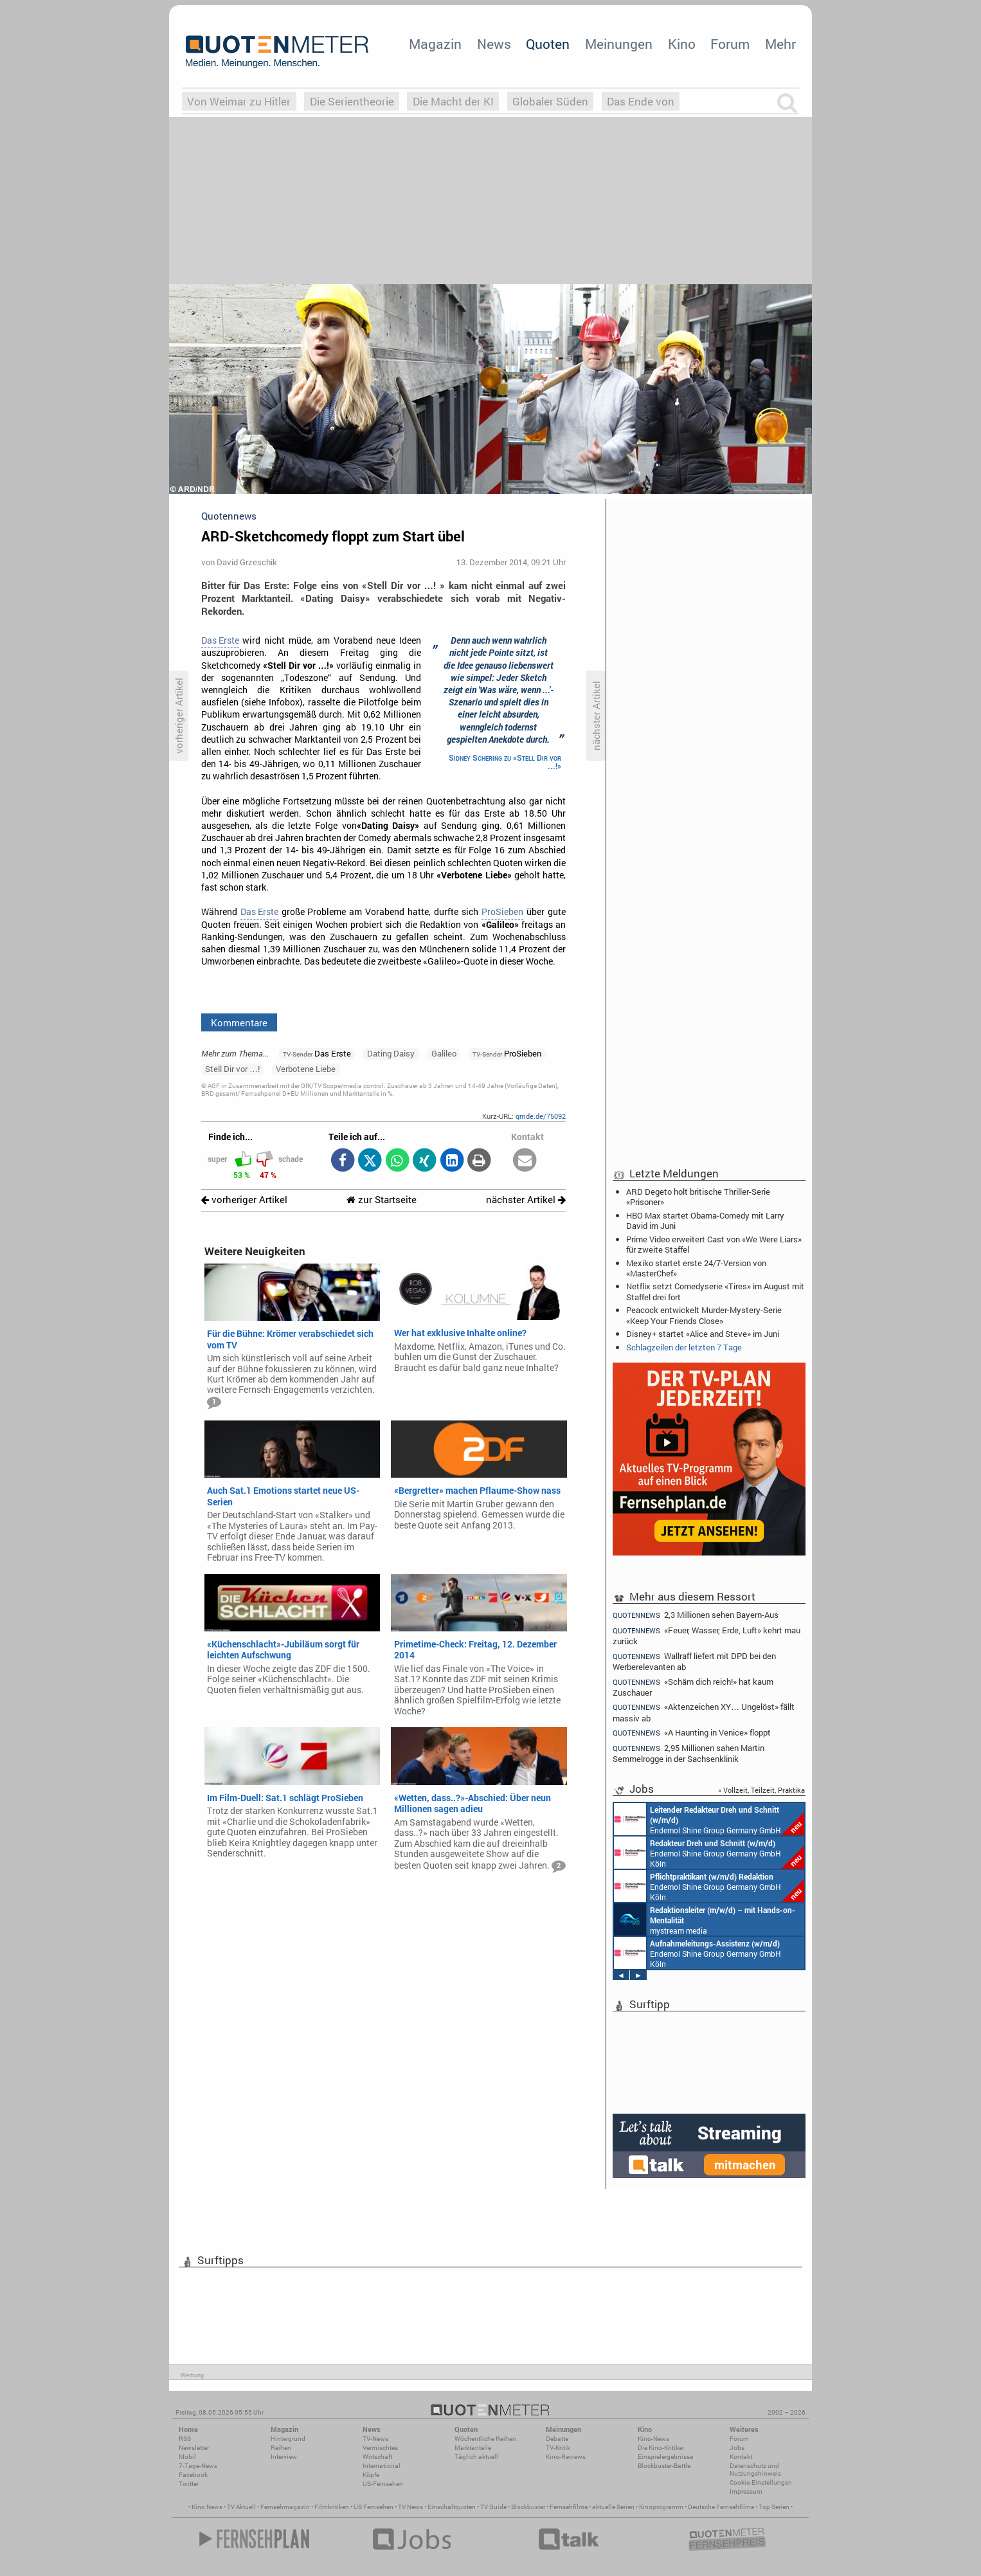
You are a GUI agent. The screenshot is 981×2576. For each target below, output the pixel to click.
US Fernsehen (373, 2507)
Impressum (746, 2491)
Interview (284, 2457)
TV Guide (493, 2507)
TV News (410, 2507)
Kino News (207, 2507)
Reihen (281, 2448)
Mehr (780, 44)
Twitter (189, 2484)
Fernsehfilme (569, 2507)
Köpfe (371, 2475)
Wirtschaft (377, 2457)
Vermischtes (380, 2448)
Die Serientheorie (352, 101)
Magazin (435, 44)
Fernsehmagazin (285, 2507)
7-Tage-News (198, 2466)
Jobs (737, 2448)
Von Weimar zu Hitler (239, 101)
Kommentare (239, 1022)
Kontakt (741, 2457)
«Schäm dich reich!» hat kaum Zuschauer (693, 1687)
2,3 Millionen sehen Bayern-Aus (696, 1614)
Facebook (193, 2475)
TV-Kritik (558, 2448)
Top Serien (774, 2507)
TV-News (375, 2439)
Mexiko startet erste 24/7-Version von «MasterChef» (696, 1268)
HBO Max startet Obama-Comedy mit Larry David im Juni (705, 1220)
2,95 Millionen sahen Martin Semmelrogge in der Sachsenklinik (688, 1753)
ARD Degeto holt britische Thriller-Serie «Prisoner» (698, 1197)
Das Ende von (640, 101)
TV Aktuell (241, 2507)
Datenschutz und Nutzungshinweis (755, 2470)
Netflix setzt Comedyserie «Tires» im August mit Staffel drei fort (715, 1291)
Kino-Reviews (566, 2457)
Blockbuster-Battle (664, 2466)
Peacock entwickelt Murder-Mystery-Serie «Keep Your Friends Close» (704, 1315)
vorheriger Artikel (244, 1199)
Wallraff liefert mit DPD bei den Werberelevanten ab (694, 1661)
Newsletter (194, 2448)
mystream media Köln (704, 1919)
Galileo (443, 1053)
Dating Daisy (391, 1053)
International (382, 2466)
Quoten (548, 44)
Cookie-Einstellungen (761, 2482)
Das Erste (220, 640)
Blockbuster (528, 2507)
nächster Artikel (526, 1199)
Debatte (557, 2439)
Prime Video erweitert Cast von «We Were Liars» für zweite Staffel (714, 1244)
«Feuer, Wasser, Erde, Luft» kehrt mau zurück (706, 1635)
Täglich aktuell (476, 2457)
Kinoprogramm (661, 2507)
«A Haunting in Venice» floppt (692, 1732)
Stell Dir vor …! (232, 1069)
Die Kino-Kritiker (661, 2448)
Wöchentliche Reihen (485, 2439)
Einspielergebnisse (665, 2457)
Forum (730, 44)
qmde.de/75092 (541, 1116)
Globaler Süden (550, 101)
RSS (185, 2439)
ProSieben (502, 912)
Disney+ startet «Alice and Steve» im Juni (702, 1333)
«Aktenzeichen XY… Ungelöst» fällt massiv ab (704, 1712)
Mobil (187, 2457)
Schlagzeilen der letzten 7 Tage (684, 1347)
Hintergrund (288, 2439)
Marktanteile (473, 2448)
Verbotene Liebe (306, 1069)
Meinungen (618, 44)
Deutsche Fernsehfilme (721, 2507)
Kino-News (653, 2439)
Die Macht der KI (453, 101)
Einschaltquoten (452, 2507)
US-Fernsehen (383, 2484)
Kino (682, 44)
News (494, 44)
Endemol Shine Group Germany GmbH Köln (709, 1819)
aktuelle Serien (613, 2507)
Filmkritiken (331, 2507)
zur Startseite (381, 1199)
